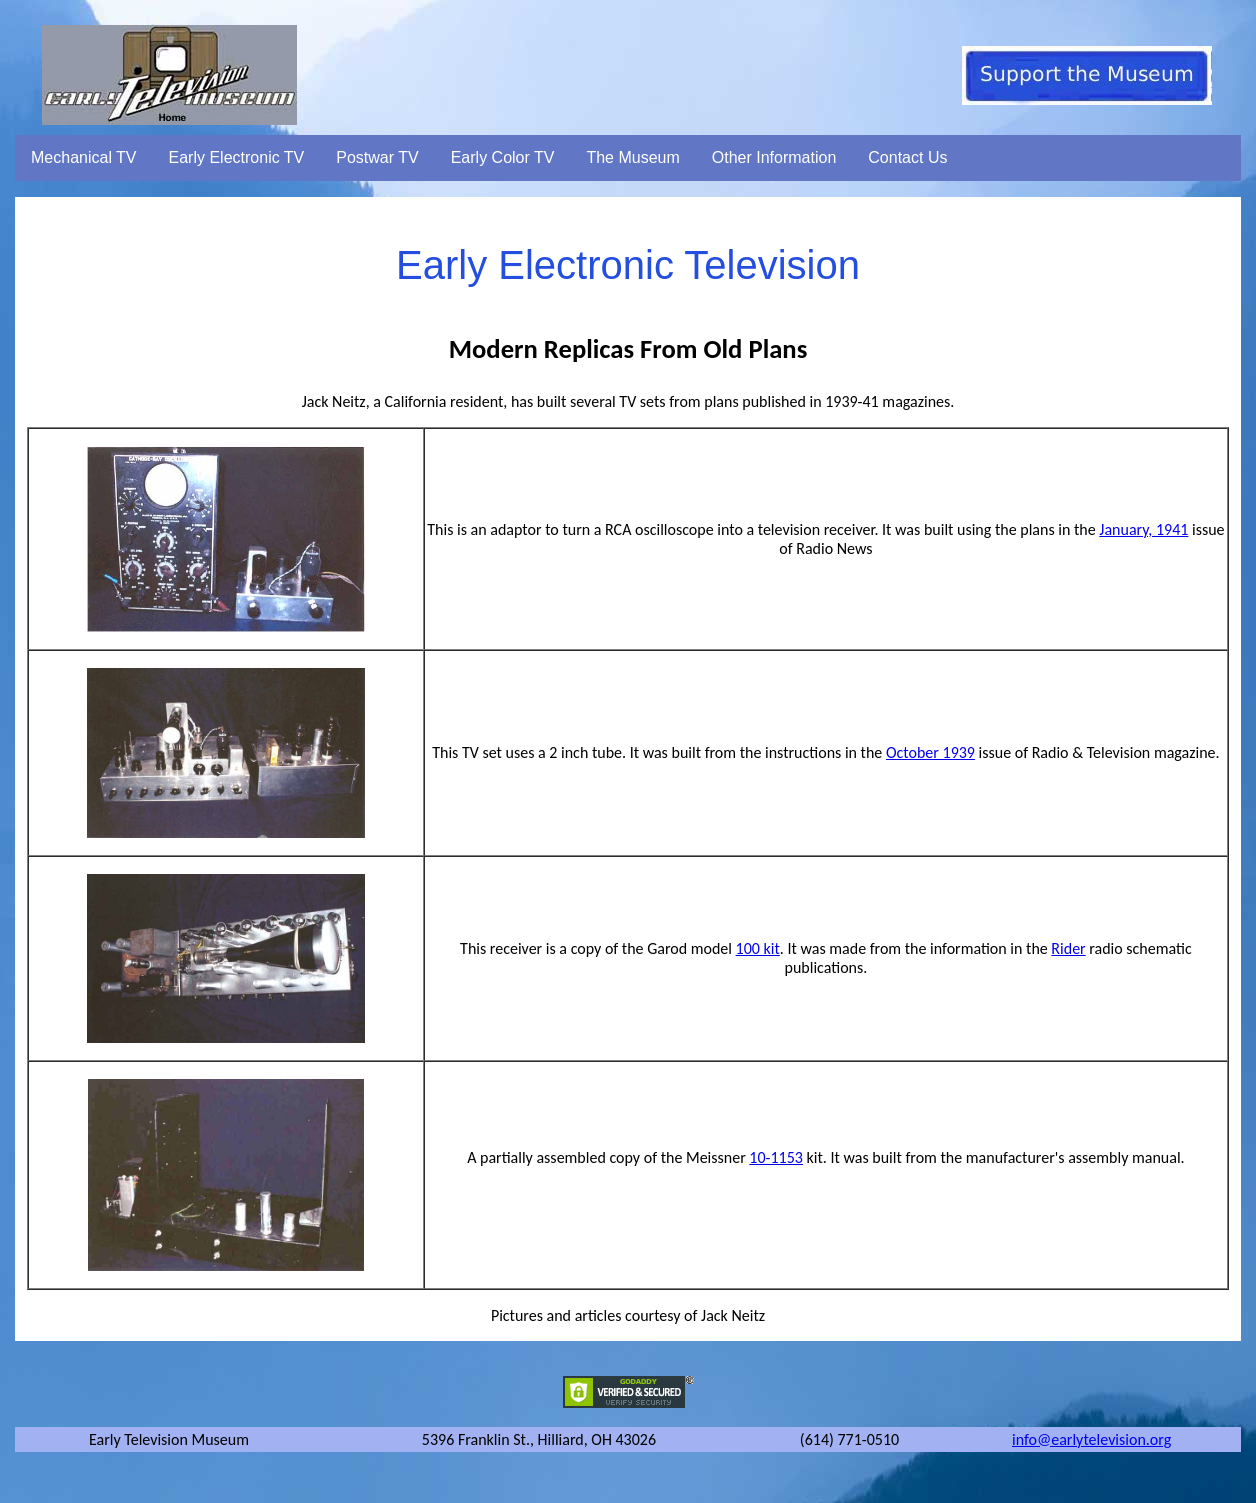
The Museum (632, 157)
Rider (1068, 948)
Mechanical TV (84, 157)
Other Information (774, 157)
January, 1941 (1143, 529)
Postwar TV (377, 157)
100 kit (758, 948)
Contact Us (907, 157)
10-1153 (776, 1157)
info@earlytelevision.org (1091, 1439)
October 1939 (930, 752)
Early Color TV (503, 157)
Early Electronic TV (237, 157)
